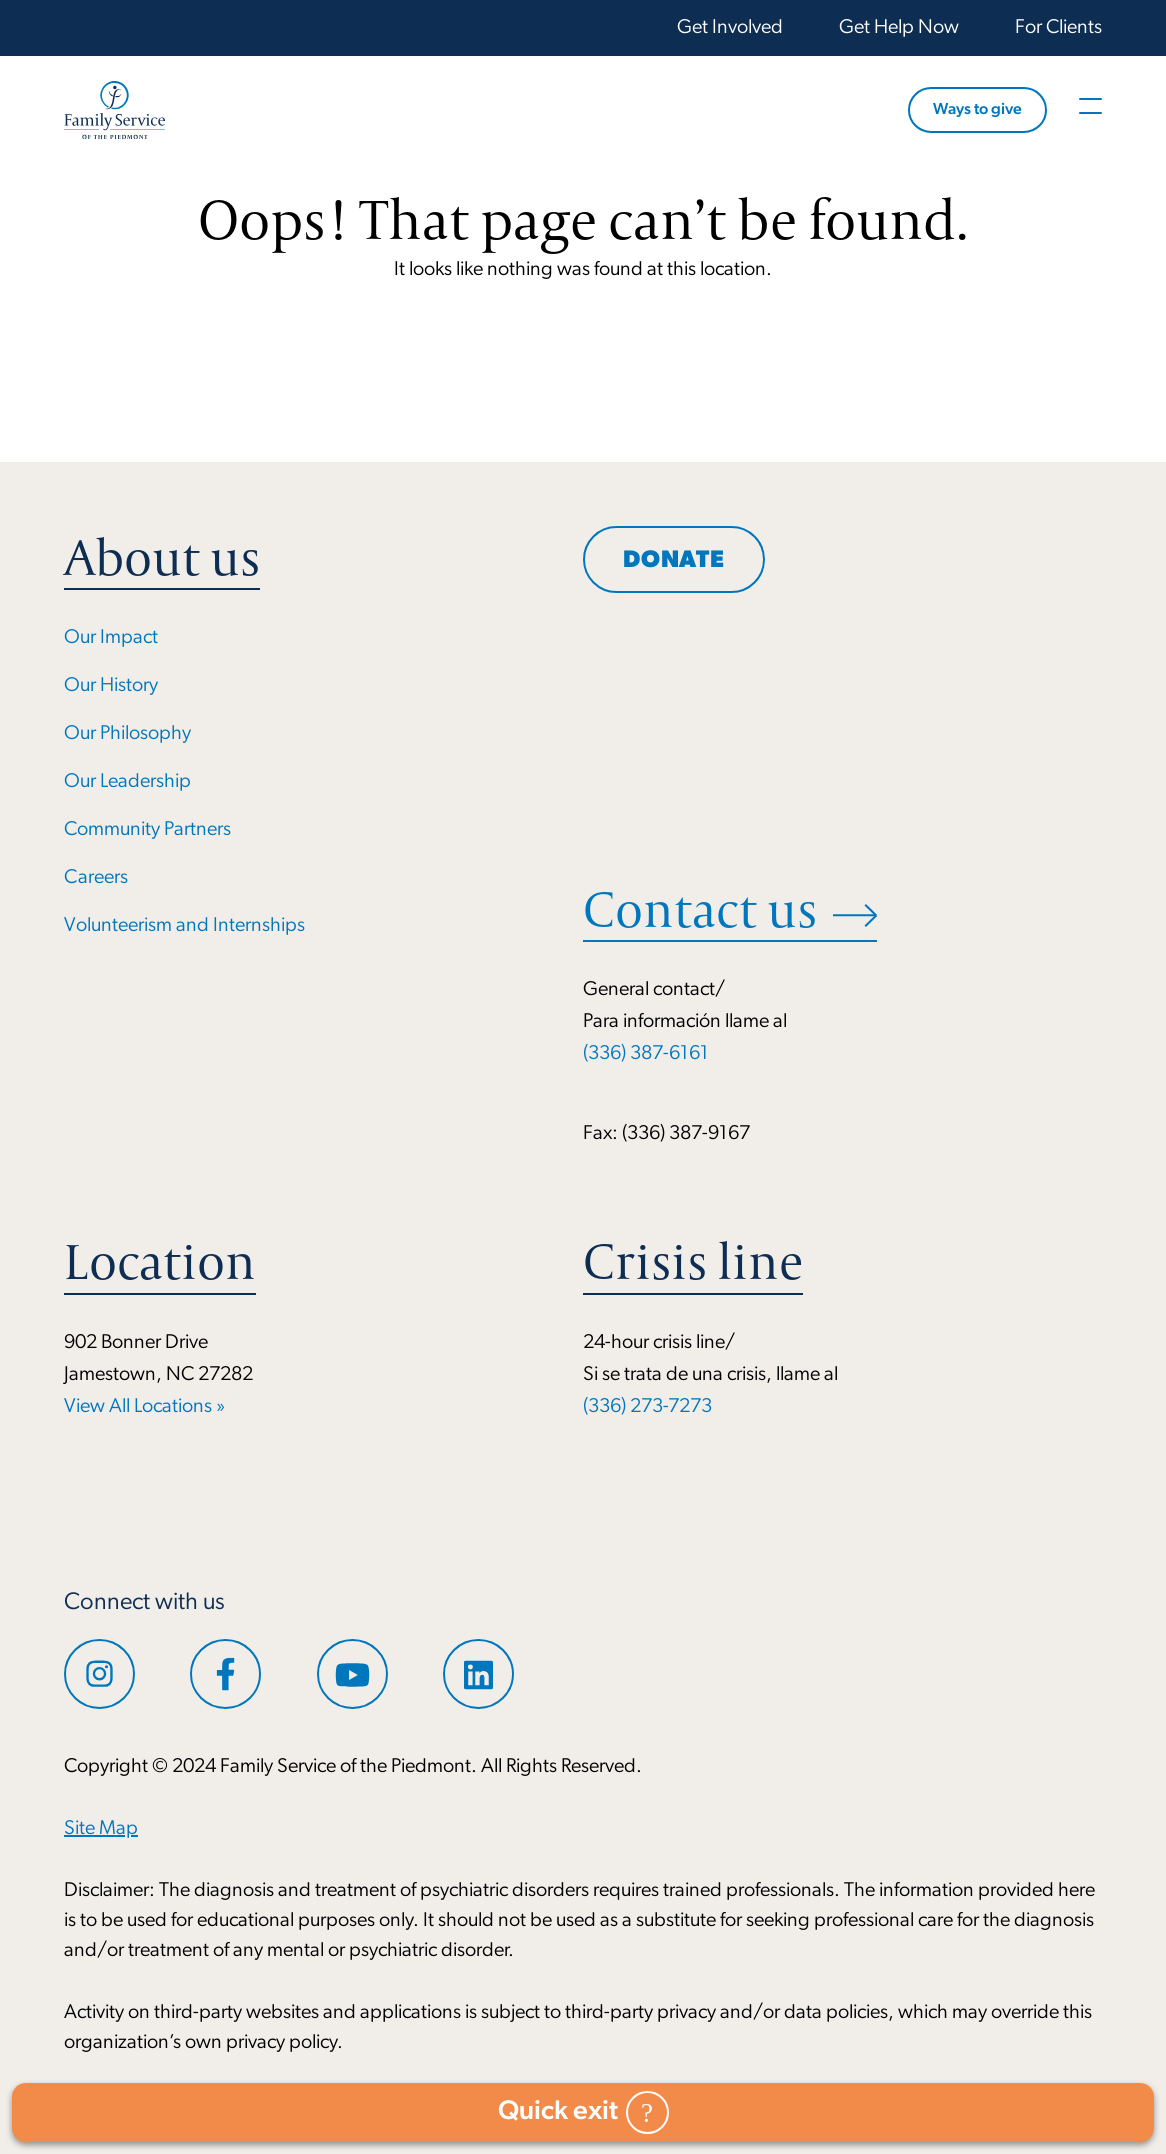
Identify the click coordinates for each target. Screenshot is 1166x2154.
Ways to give (977, 110)
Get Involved (730, 28)
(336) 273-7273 (647, 1407)
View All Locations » (144, 1407)
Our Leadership (127, 782)
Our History (111, 686)
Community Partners (147, 830)
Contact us (700, 910)
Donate (674, 561)
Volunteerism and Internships (184, 926)
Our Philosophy (127, 734)
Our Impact (111, 638)
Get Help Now (899, 28)
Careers (96, 878)
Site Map (101, 1829)
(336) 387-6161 (646, 1054)
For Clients (1058, 28)
